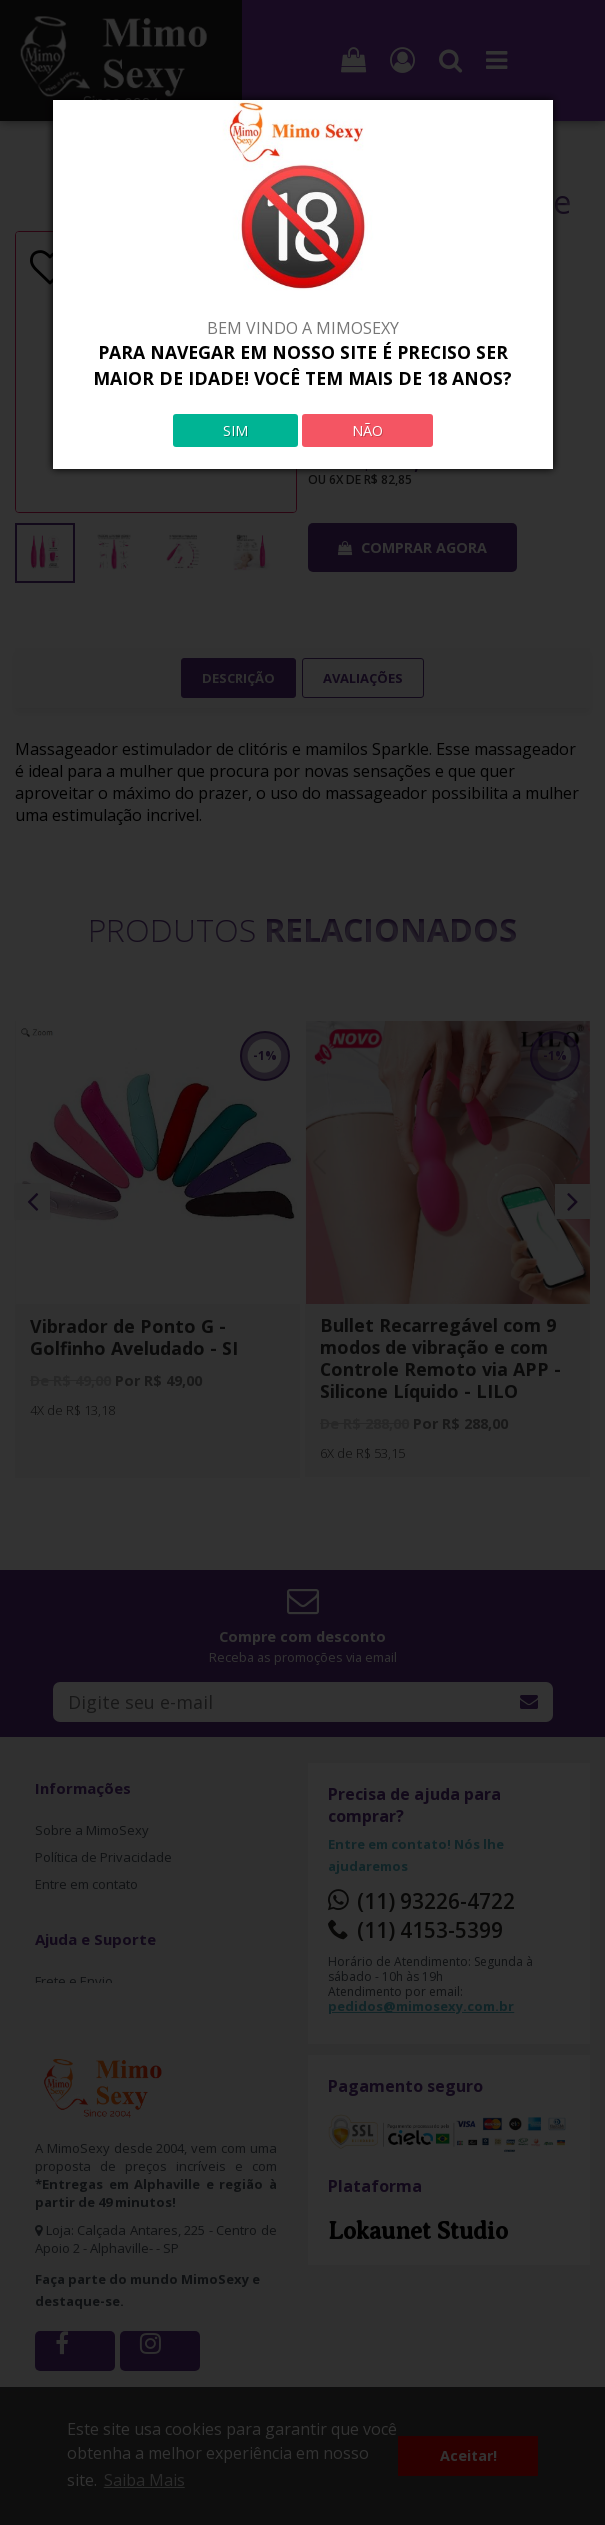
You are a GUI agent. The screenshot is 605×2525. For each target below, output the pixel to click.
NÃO (367, 430)
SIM (235, 430)
